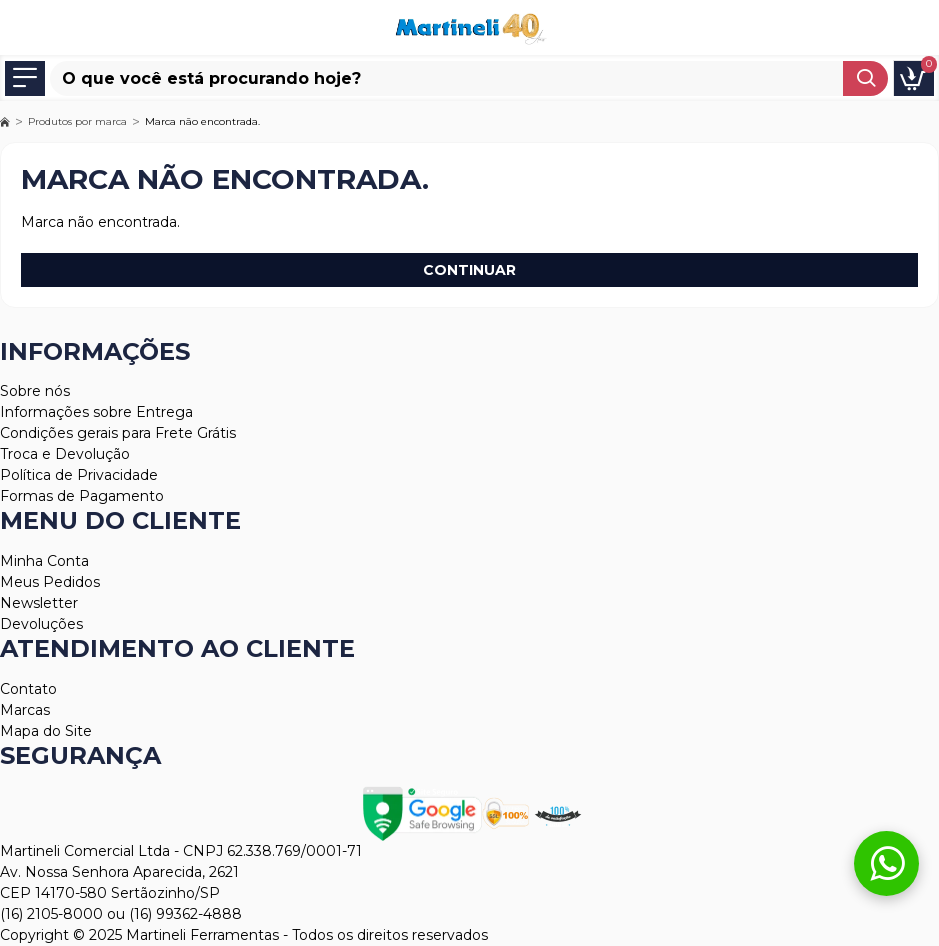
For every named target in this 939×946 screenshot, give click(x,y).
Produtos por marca (77, 121)
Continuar (469, 270)
